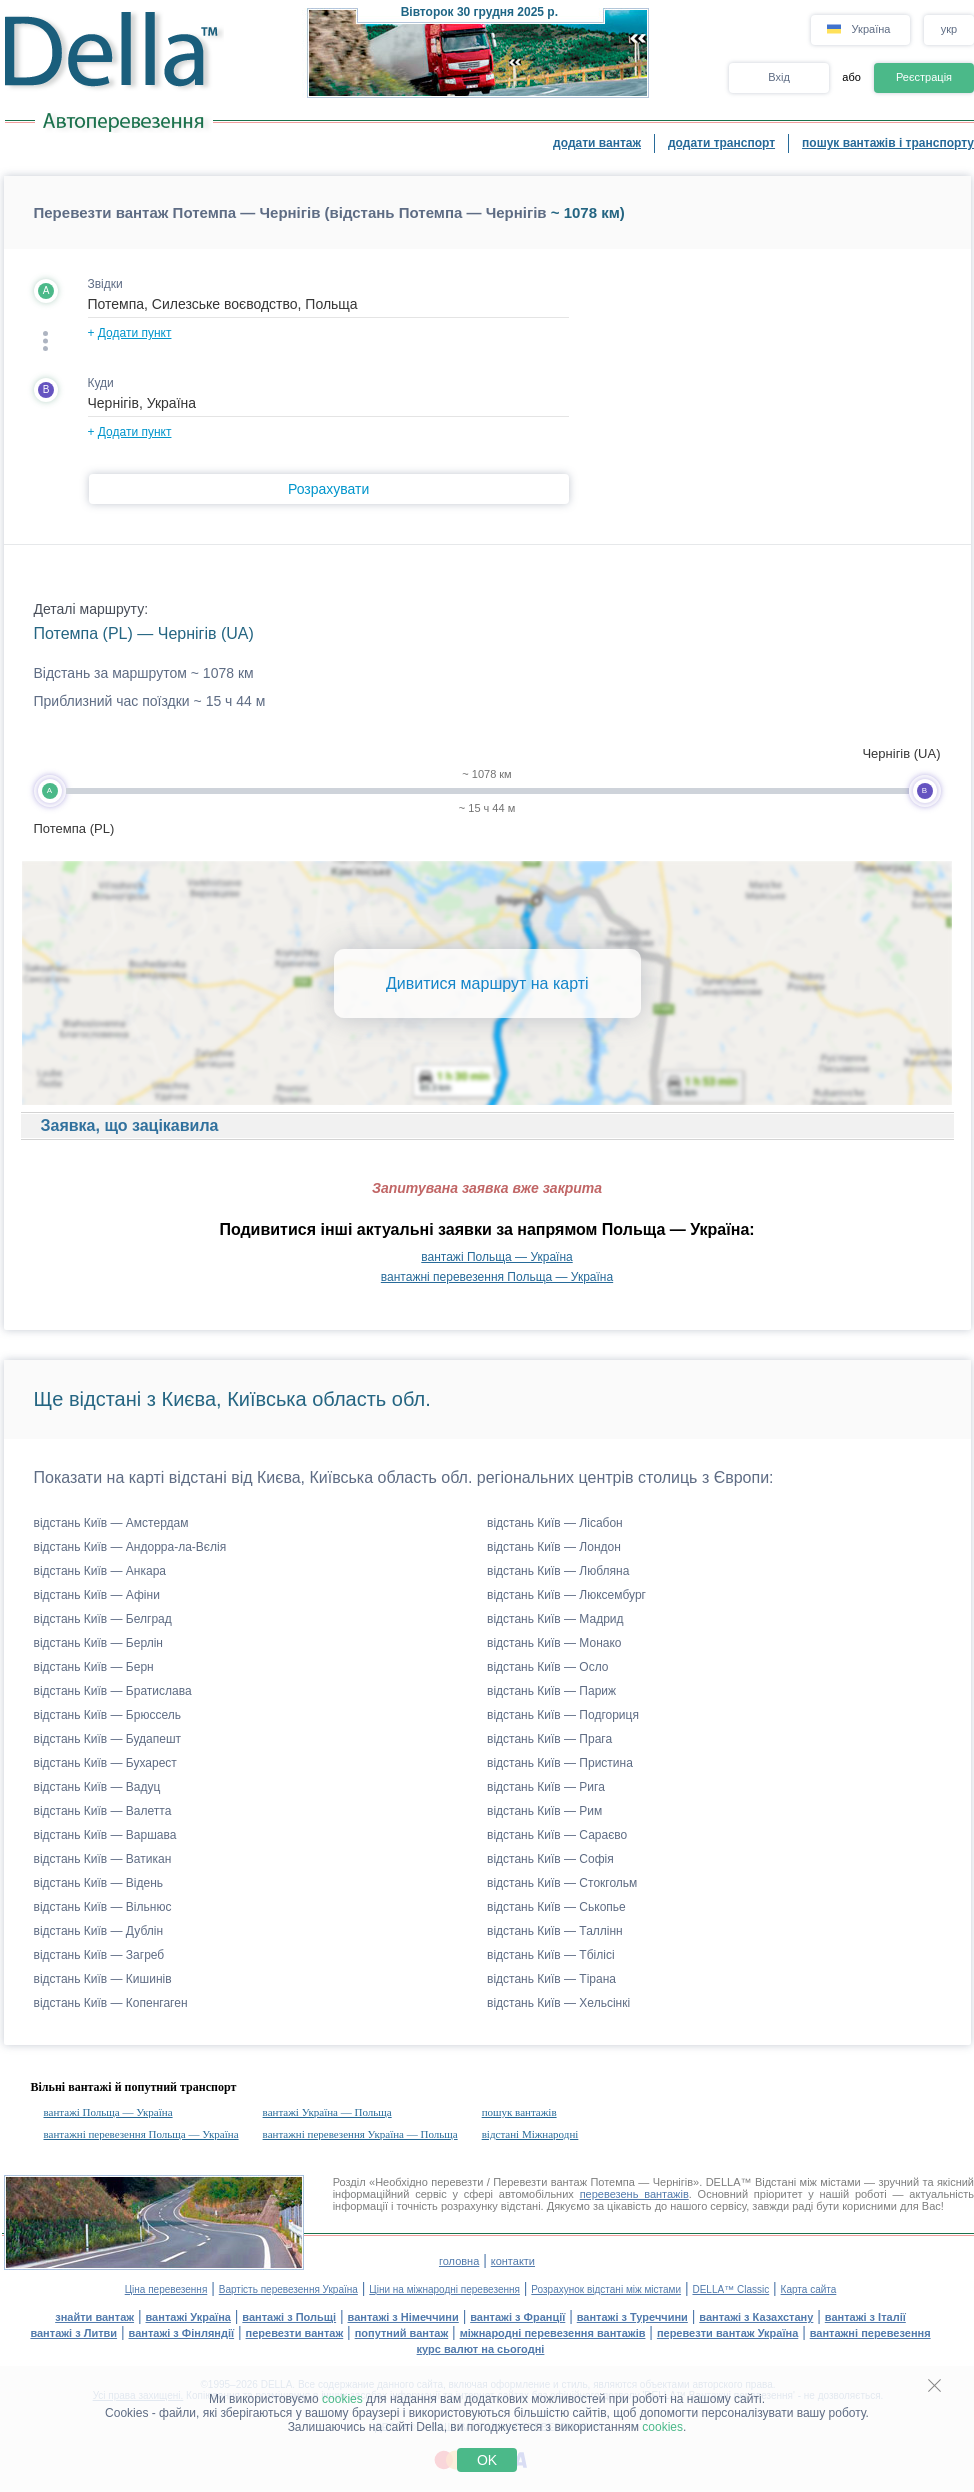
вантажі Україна (188, 2317)
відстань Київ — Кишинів (103, 1979)
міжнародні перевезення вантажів (553, 2333)
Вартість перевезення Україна (288, 2289)
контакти (513, 2261)
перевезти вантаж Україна (727, 2333)
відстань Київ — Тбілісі (551, 1955)
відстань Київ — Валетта (103, 1811)
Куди (101, 383)
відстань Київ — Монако (554, 1643)
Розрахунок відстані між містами (606, 2289)
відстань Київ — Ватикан (103, 1859)
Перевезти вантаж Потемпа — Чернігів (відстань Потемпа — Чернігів (290, 212)
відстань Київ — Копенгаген (111, 2003)
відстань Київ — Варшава (105, 1835)
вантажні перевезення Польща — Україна (497, 1277)
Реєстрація (924, 77)
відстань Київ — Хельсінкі (558, 2003)
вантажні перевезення (870, 2333)
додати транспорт (721, 143)
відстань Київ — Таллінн (555, 1931)
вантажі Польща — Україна (496, 1257)
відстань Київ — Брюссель (107, 1715)
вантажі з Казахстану (756, 2317)
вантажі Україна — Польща (327, 2112)
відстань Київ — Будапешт (108, 1739)
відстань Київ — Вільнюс (103, 1907)
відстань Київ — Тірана (551, 1979)
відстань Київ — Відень (99, 1883)
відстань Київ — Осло (548, 1667)
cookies (342, 2399)
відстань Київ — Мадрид (555, 1619)
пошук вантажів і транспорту (888, 143)
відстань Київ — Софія (550, 1859)
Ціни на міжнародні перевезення (444, 2289)
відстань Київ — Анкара (100, 1571)
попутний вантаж (402, 2333)
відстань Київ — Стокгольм (562, 1883)
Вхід (779, 77)
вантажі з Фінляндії (182, 2333)
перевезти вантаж (295, 2333)
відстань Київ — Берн (94, 1667)
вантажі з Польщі (289, 2317)
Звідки (105, 284)
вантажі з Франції (517, 2317)
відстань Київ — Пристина (560, 1763)
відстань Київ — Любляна (558, 1571)
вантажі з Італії (865, 2317)
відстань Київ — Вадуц (97, 1787)
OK (487, 2460)
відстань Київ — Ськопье (556, 1907)
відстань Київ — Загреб (99, 1955)
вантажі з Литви (73, 2333)
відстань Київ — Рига (546, 1787)
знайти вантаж (94, 2317)
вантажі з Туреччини (632, 2317)
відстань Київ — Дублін (99, 1931)
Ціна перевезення (166, 2289)
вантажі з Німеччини (403, 2317)
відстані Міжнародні (530, 2134)
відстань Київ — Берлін (98, 1643)
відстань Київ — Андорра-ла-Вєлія (130, 1547)
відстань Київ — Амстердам (111, 1523)
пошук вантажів (519, 2112)
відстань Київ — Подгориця (563, 1715)
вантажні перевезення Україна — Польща (360, 2134)
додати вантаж (597, 143)
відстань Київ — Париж (551, 1691)
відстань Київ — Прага (549, 1739)
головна (459, 2261)
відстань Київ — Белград (103, 1619)
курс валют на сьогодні (481, 2349)
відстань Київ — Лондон (554, 1547)
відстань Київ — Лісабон (555, 1523)
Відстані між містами (808, 2182)
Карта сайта (809, 2289)
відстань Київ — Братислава (113, 1691)
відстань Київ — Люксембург (566, 1595)
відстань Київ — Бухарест (105, 1763)
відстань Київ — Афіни (97, 1595)
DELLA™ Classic (730, 2289)
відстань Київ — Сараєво (557, 1835)
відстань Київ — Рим (544, 1811)
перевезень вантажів (634, 2194)
